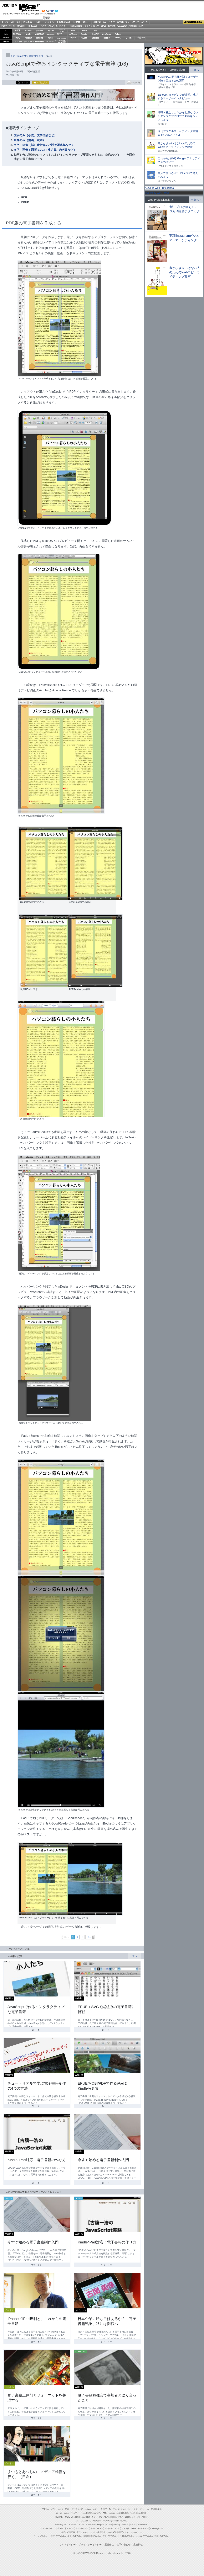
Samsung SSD (61, 2525)
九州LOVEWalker (127, 2536)
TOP (44, 2509)
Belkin (117, 34)
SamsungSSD (59, 34)
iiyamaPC (39, 30)
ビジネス (27, 22)
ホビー (86, 22)
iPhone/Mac (63, 22)
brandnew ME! (62, 41)
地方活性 (111, 26)
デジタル (49, 22)
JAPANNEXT (39, 41)
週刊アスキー (61, 26)
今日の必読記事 (68, 2532)
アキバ (111, 22)
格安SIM (21, 26)
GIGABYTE (51, 34)
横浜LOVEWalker (75, 2536)
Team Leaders (96, 2528)
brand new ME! (121, 2521)
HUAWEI (95, 34)
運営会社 (109, 2544)
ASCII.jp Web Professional (159, 187)
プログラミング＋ (112, 2528)
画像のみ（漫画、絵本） (29, 140)
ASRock (73, 34)
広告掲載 (138, 2544)
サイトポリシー (67, 2544)
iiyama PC (96, 2513)
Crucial (84, 34)
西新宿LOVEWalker (92, 2536)
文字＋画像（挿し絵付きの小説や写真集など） (44, 145)
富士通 (17, 30)
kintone (39, 38)
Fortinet (106, 38)
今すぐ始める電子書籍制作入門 (26, 56)
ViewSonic (106, 34)
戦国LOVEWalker (162, 2536)
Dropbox (73, 38)
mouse (28, 30)
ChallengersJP (136, 26)
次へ (89, 1937)
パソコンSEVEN (62, 30)
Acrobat (28, 38)
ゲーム (144, 22)
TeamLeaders (76, 26)
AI (12, 22)
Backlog (95, 38)
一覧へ (133, 1956)
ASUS (84, 30)
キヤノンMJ (28, 41)
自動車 (76, 22)
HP (95, 30)
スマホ (120, 22)
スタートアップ (132, 22)
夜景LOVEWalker (110, 2536)
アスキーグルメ (47, 26)
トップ (5, 22)
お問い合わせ (123, 2544)
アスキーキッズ (8, 26)
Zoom (128, 38)
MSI (73, 30)
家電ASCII (33, 26)
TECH (38, 22)
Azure (51, 38)
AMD (28, 34)
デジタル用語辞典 (97, 2532)
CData (84, 38)
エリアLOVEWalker (57, 2536)
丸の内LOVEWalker (144, 2536)
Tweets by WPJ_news (157, 192)
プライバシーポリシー (90, 2544)
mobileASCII (112, 2532)
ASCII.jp (10, 5)
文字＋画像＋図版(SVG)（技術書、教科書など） (45, 149)
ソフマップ (51, 41)
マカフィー (17, 41)
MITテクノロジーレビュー (130, 2532)
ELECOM (17, 34)
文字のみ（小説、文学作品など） (35, 135)
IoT (18, 22)
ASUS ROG (39, 34)
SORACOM (91, 2525)
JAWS (17, 38)
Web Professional (29, 8)
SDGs (103, 26)
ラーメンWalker (40, 2536)
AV (104, 22)
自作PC (97, 22)
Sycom (51, 30)
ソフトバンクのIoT (140, 37)
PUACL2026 (122, 26)
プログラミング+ (91, 26)
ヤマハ (118, 38)
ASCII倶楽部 (193, 22)
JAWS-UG (69, 2517)
